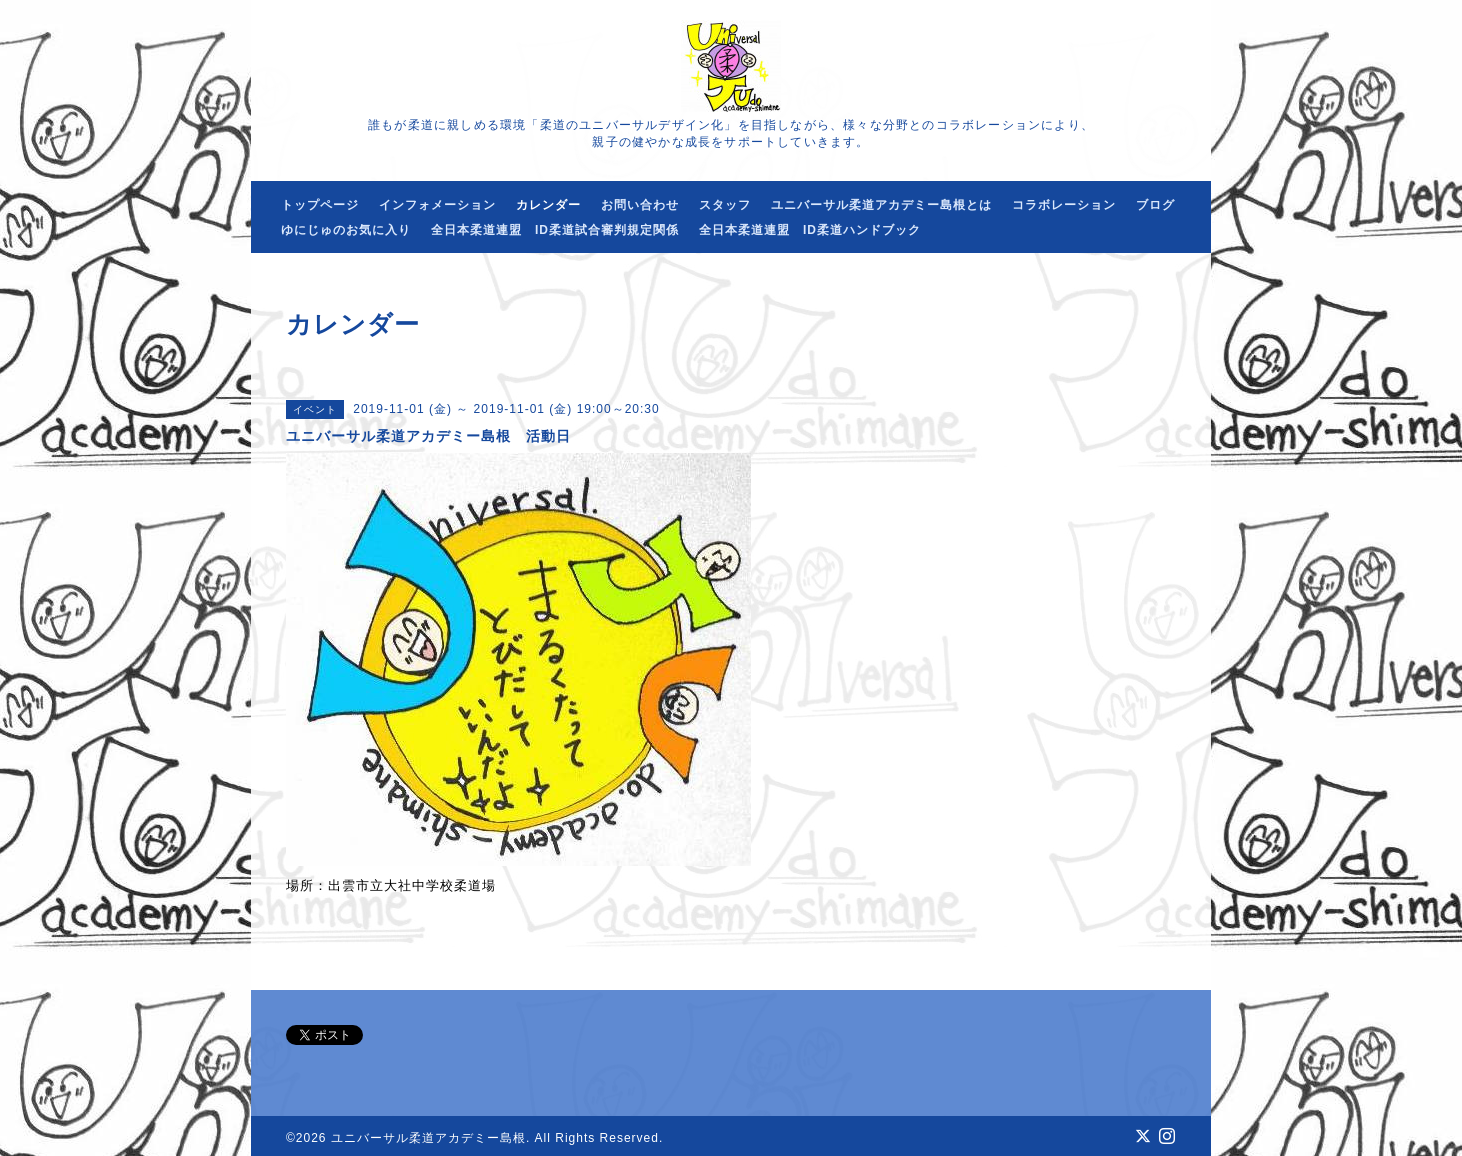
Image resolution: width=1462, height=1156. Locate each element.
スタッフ (725, 205)
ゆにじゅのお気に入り (346, 230)
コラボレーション (1064, 205)
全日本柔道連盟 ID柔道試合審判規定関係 (555, 230)
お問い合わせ (640, 205)
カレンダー (548, 205)
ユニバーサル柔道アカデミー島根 (428, 1138)
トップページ (320, 205)
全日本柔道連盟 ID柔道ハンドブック (810, 230)
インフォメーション (437, 205)
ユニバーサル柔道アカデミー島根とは (881, 205)
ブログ (1155, 205)
